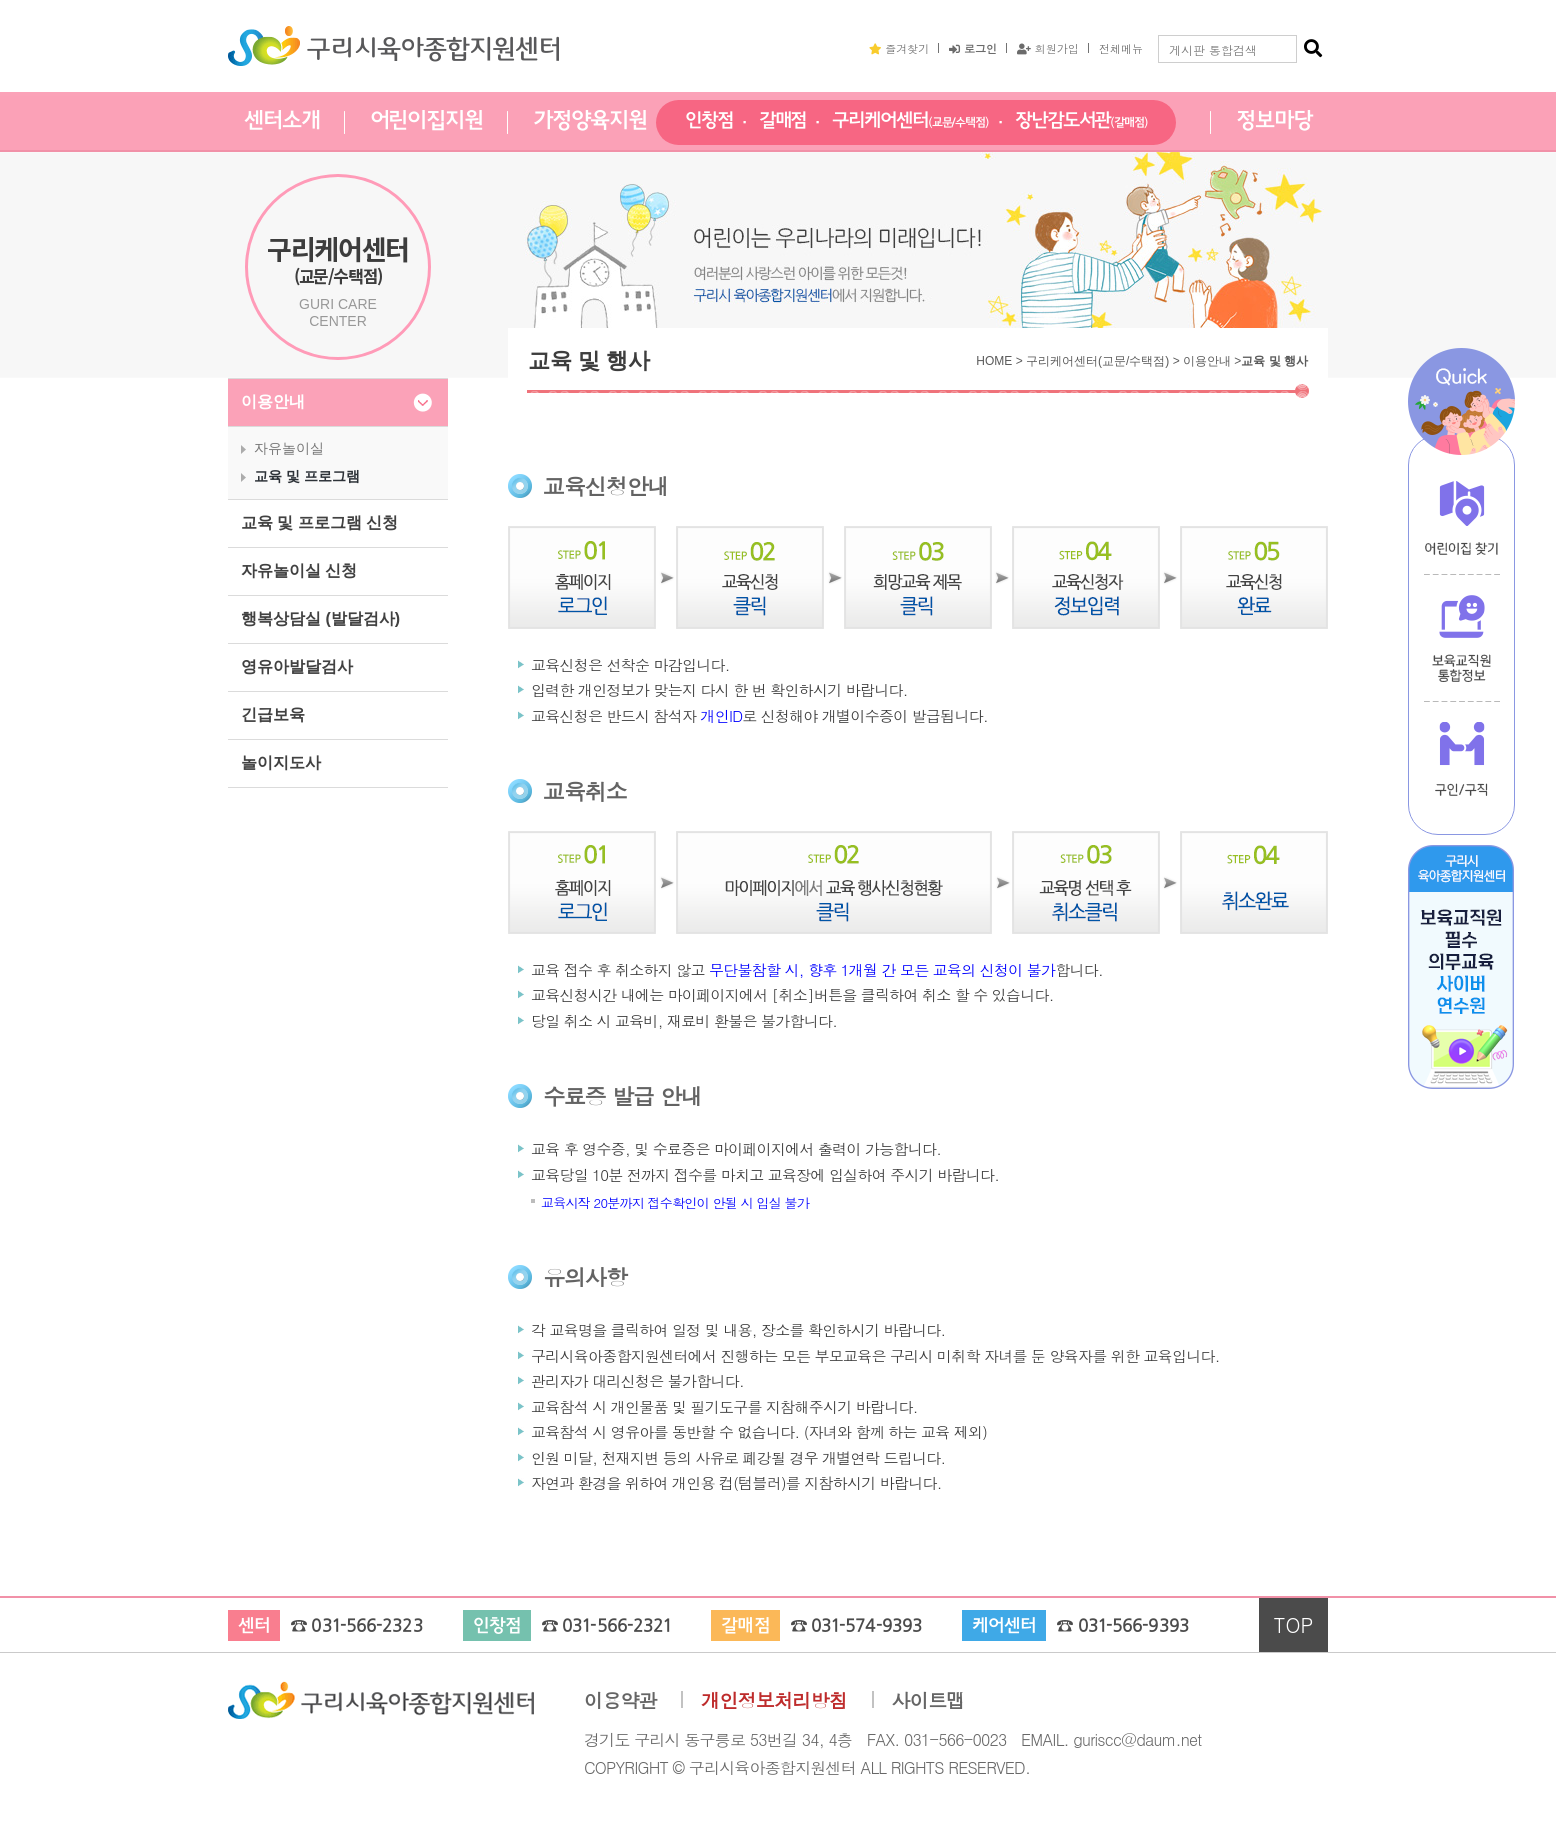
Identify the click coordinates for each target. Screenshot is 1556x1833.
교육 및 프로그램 (307, 476)
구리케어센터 (910, 121)
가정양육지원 (589, 121)
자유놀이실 (289, 448)
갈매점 (783, 121)
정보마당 (1274, 121)
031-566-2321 (616, 1626)
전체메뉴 (1121, 48)
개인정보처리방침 (774, 1700)
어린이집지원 (426, 121)
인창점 (709, 121)
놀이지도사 (281, 762)
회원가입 (1048, 48)
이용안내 (273, 401)
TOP (1294, 1624)
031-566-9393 (1133, 1626)
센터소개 (282, 121)
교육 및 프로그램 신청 (319, 522)
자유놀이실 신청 (299, 570)
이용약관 (620, 1700)
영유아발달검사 (297, 666)
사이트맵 (928, 1700)
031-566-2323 (366, 1626)
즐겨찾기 (899, 48)
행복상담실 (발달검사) (320, 618)
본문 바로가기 (0, 0)
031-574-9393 (866, 1626)
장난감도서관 (1081, 121)
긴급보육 (273, 714)
